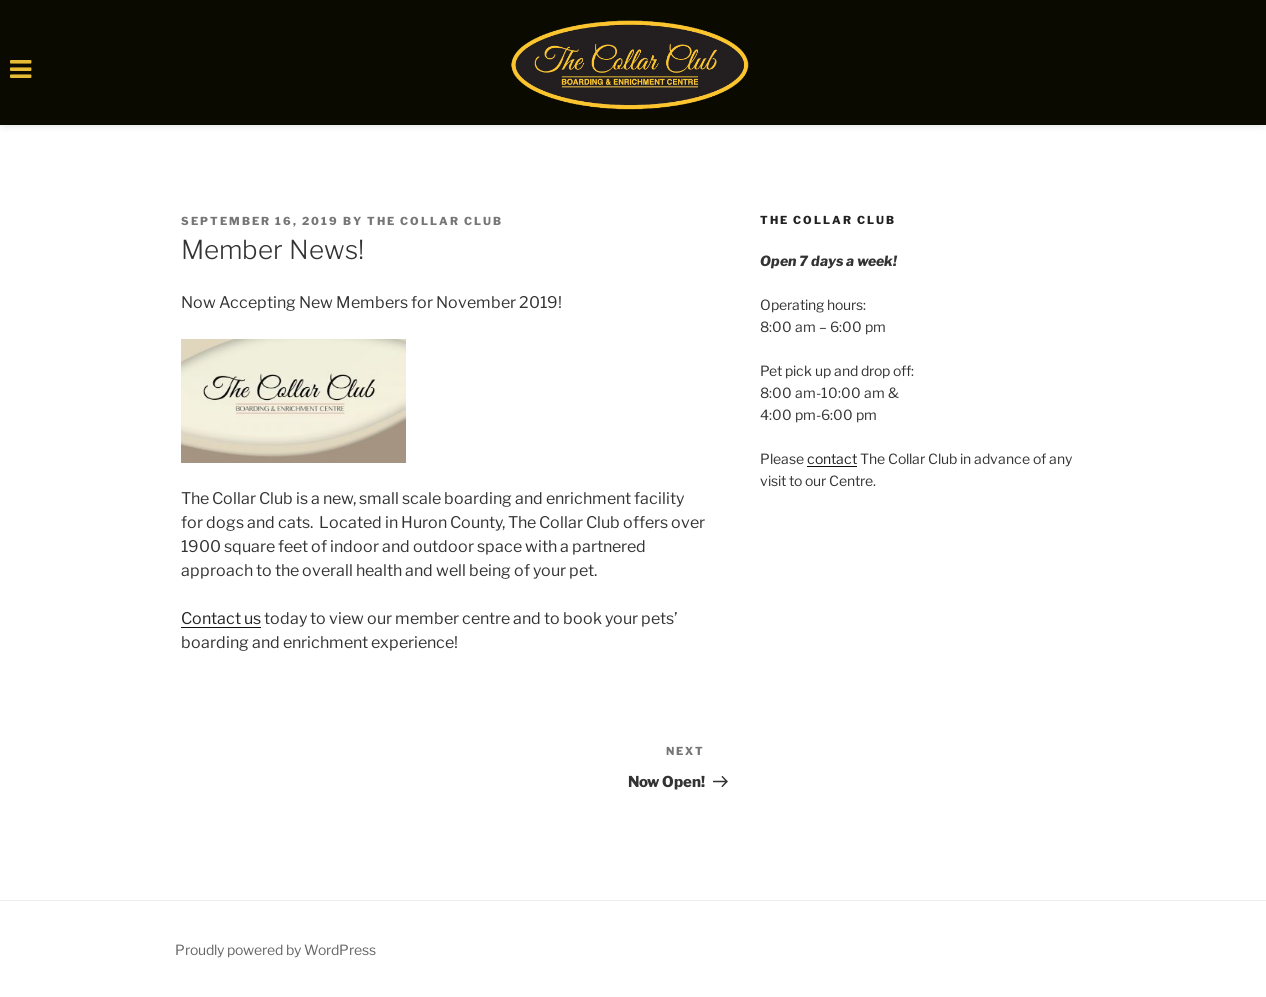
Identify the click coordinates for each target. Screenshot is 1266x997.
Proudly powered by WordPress (275, 949)
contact (832, 458)
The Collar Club (435, 221)
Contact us (221, 618)
